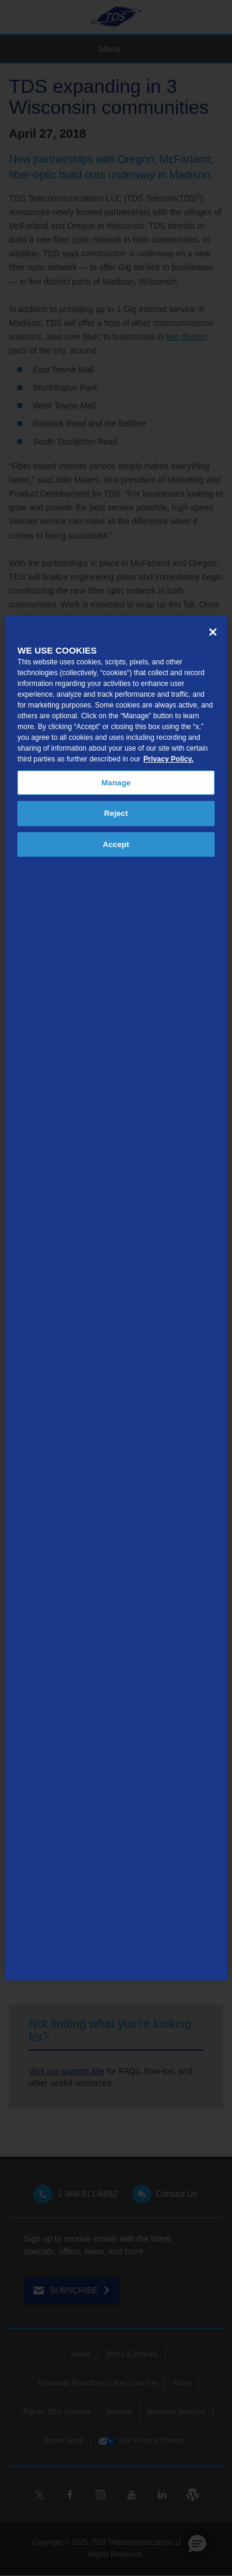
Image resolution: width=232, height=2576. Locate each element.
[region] (116, 1298)
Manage (115, 782)
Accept (116, 844)
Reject (116, 813)
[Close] (213, 632)
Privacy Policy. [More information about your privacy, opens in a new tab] (169, 759)
